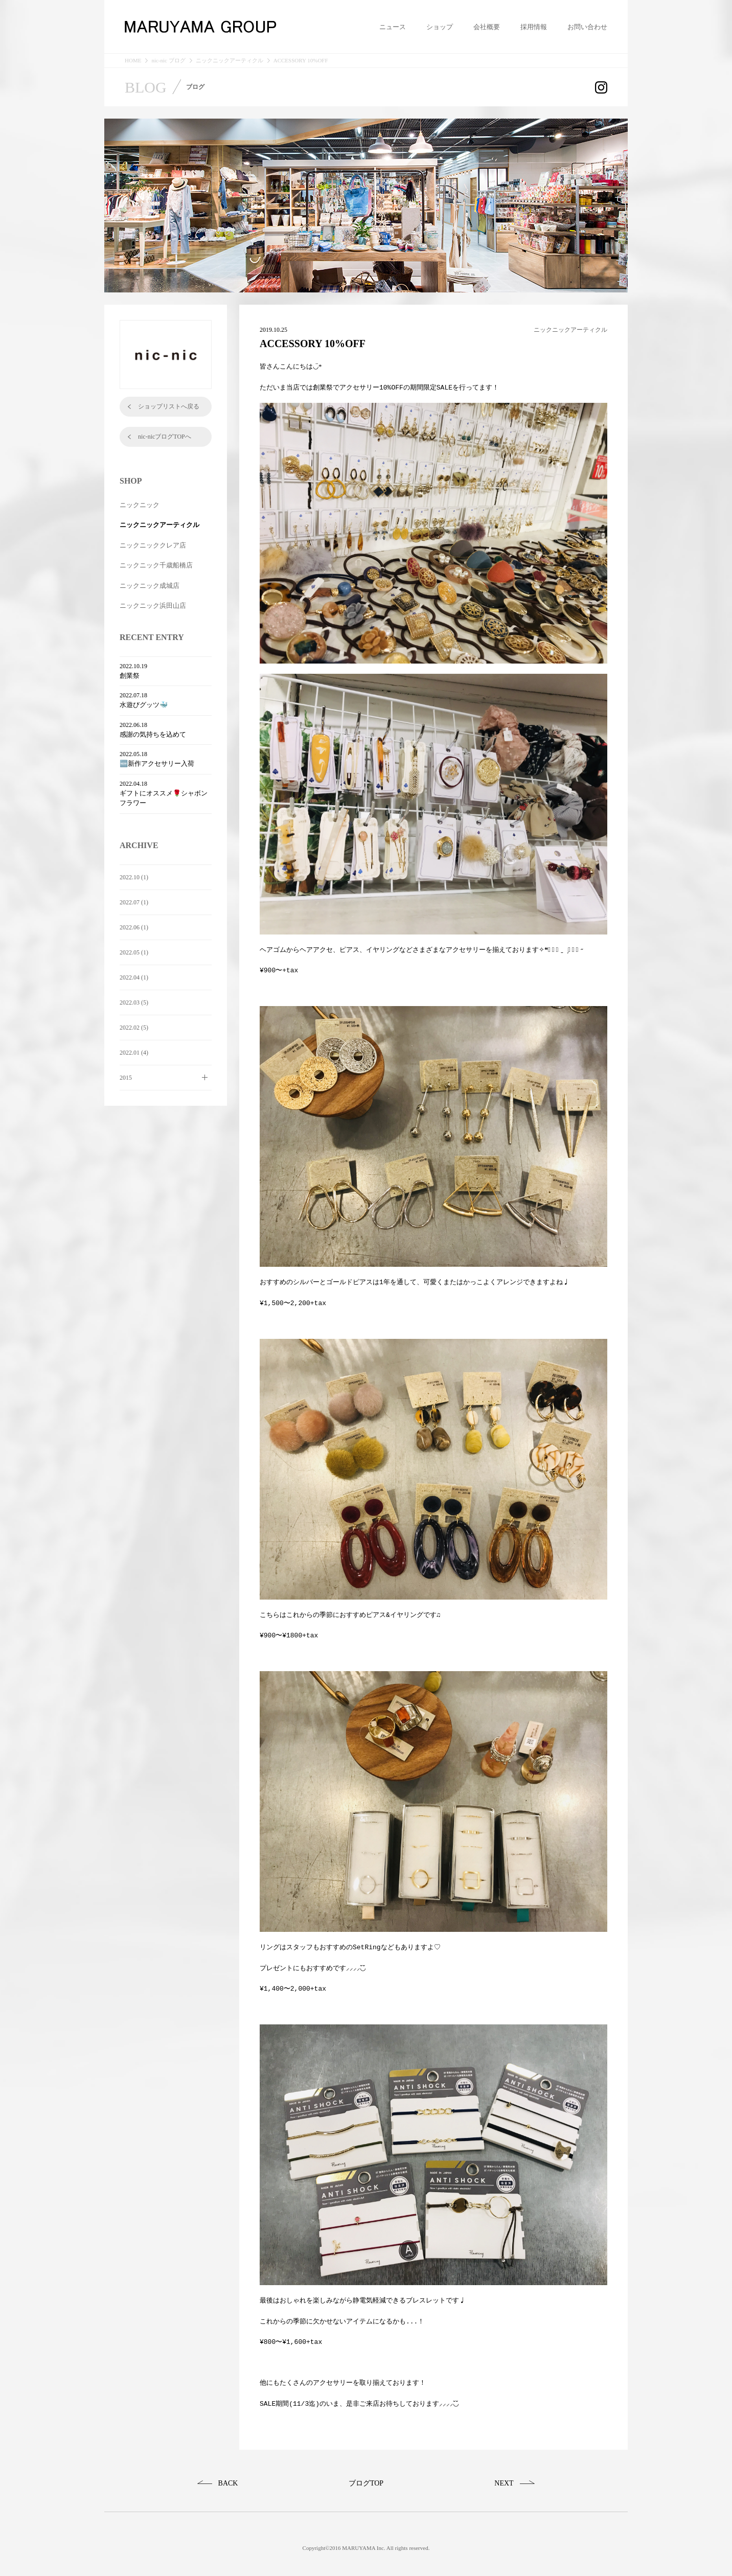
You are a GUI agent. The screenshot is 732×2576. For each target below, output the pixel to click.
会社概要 (486, 27)
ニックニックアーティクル (229, 60)
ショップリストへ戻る (168, 406)
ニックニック (139, 505)
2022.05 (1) (134, 952)
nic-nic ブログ (168, 60)
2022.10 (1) (134, 877)
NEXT (503, 2475)
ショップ (439, 27)
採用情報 (533, 27)
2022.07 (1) (134, 902)
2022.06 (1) (134, 927)
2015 (126, 1077)
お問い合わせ (587, 27)
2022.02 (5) (134, 1027)
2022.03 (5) (134, 1002)
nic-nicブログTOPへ (164, 436)
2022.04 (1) (134, 977)
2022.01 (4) (134, 1052)
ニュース (392, 27)
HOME (133, 60)
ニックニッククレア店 (153, 545)
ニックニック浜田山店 (153, 605)
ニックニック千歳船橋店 (156, 565)
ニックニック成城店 (149, 585)
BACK (228, 2475)
